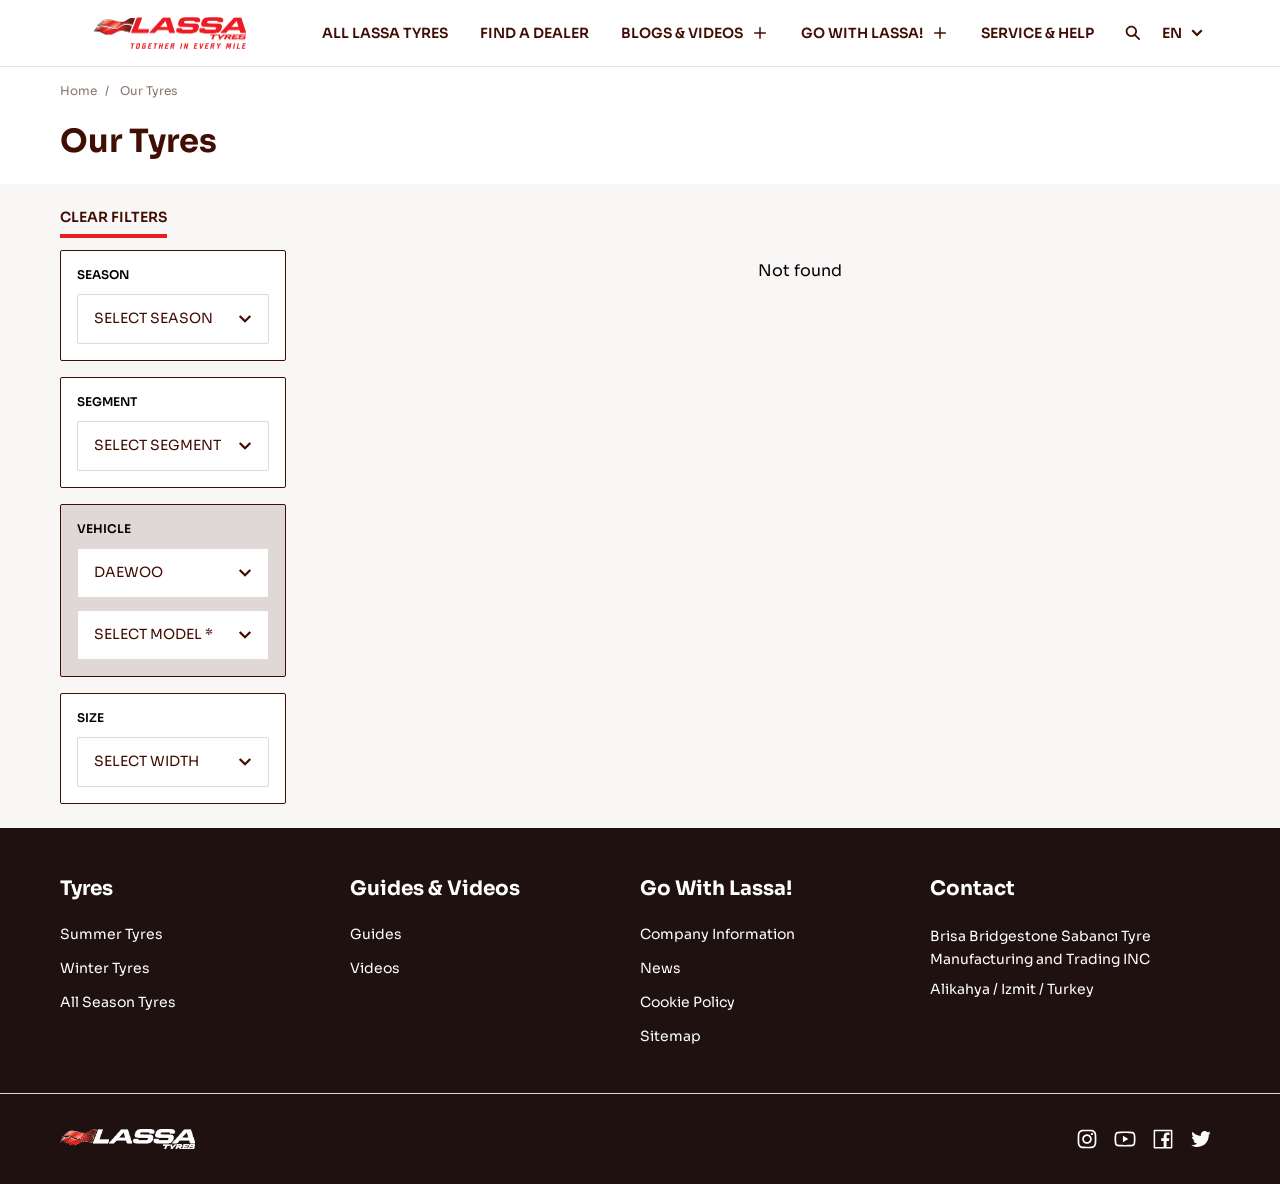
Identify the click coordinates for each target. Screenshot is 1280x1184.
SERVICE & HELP (1037, 33)
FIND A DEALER (534, 33)
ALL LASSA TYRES (385, 33)
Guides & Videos (435, 888)
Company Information (717, 934)
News (660, 968)
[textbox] (173, 320)
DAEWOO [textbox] (128, 572)
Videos (375, 968)
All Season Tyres (118, 1002)
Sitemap (670, 1036)
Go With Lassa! (716, 888)
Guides (376, 934)
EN (1183, 33)
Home (78, 90)
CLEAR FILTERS (113, 217)
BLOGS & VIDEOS (695, 33)
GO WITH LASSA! (875, 33)
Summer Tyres (111, 934)
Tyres (86, 888)
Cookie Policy (687, 1002)
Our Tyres (148, 90)
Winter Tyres (105, 968)
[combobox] (173, 319)
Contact (972, 888)
